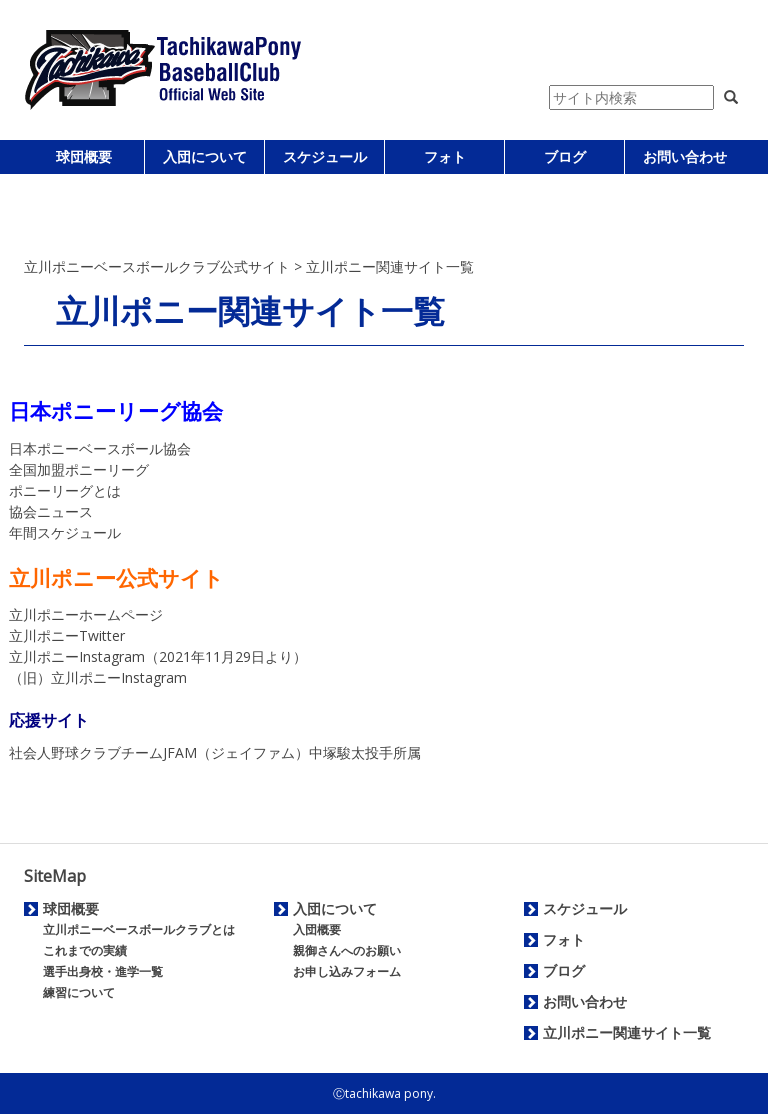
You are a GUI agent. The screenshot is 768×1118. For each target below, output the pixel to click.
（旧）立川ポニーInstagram (98, 677)
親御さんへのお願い (347, 950)
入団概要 (317, 929)
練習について (79, 992)
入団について (205, 156)
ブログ (565, 156)
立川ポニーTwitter (67, 635)
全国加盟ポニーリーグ (79, 469)
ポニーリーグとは (65, 490)
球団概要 (84, 156)
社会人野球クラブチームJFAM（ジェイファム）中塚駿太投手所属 (215, 752)
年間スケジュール (65, 532)
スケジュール (325, 156)
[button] (731, 97)
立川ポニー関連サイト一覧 (627, 1032)
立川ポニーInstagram (77, 656)
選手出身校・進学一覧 (103, 971)
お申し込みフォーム (347, 971)
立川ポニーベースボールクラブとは (139, 929)
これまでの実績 (85, 950)
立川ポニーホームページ (86, 614)
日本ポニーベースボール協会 (100, 448)
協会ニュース (51, 511)
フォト (445, 156)
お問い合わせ (685, 156)
